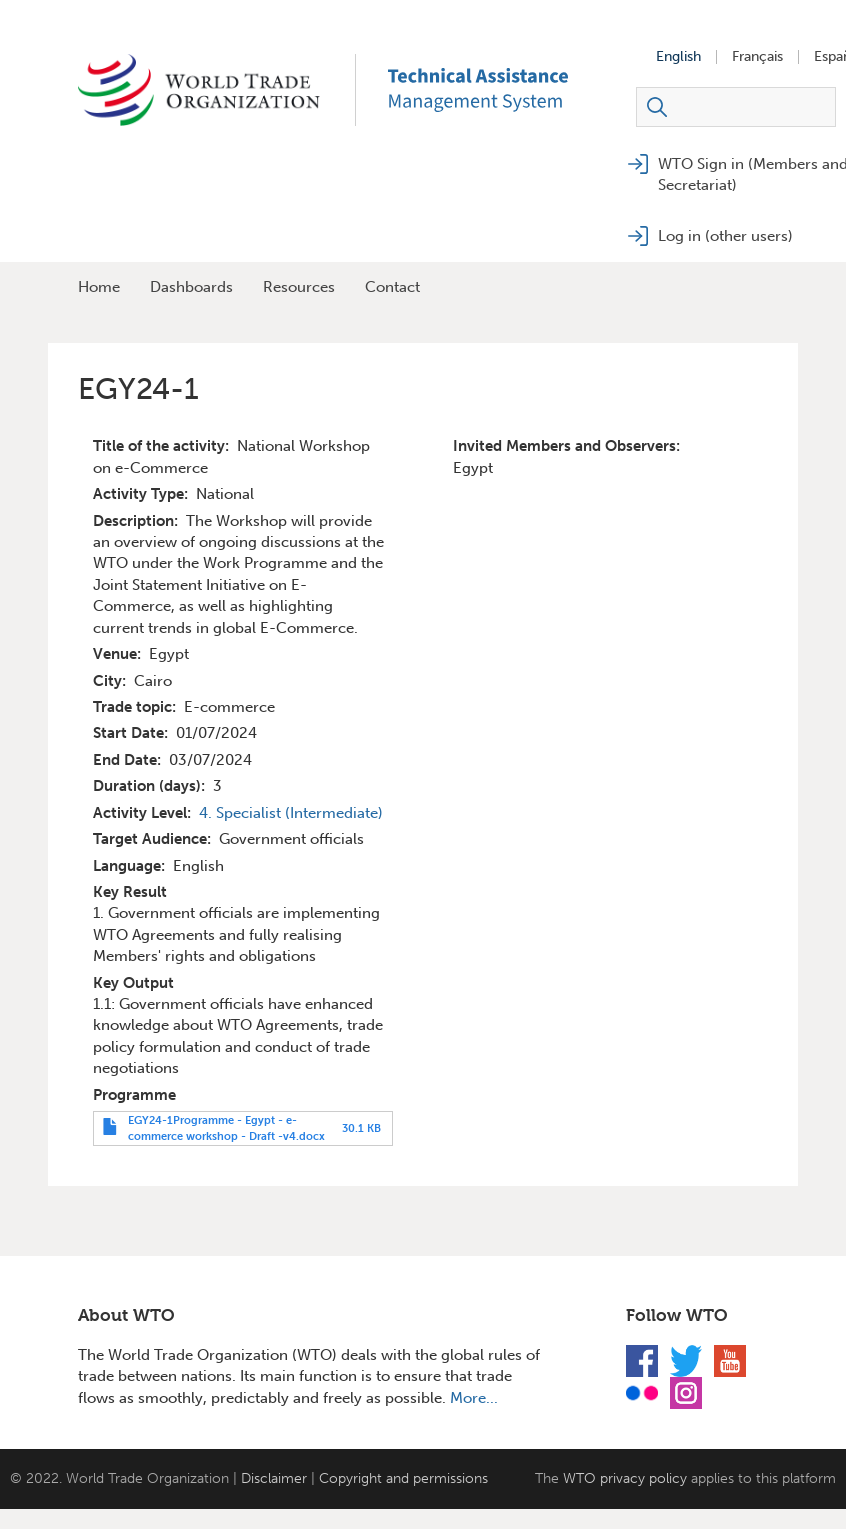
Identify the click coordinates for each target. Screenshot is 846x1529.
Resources (299, 287)
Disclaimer (274, 1478)
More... (474, 1398)
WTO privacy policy (625, 1478)
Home (99, 287)
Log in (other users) (725, 236)
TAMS (508, 90)
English (678, 57)
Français (757, 57)
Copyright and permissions (403, 1478)
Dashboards (191, 287)
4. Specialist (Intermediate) (291, 813)
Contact (392, 287)
